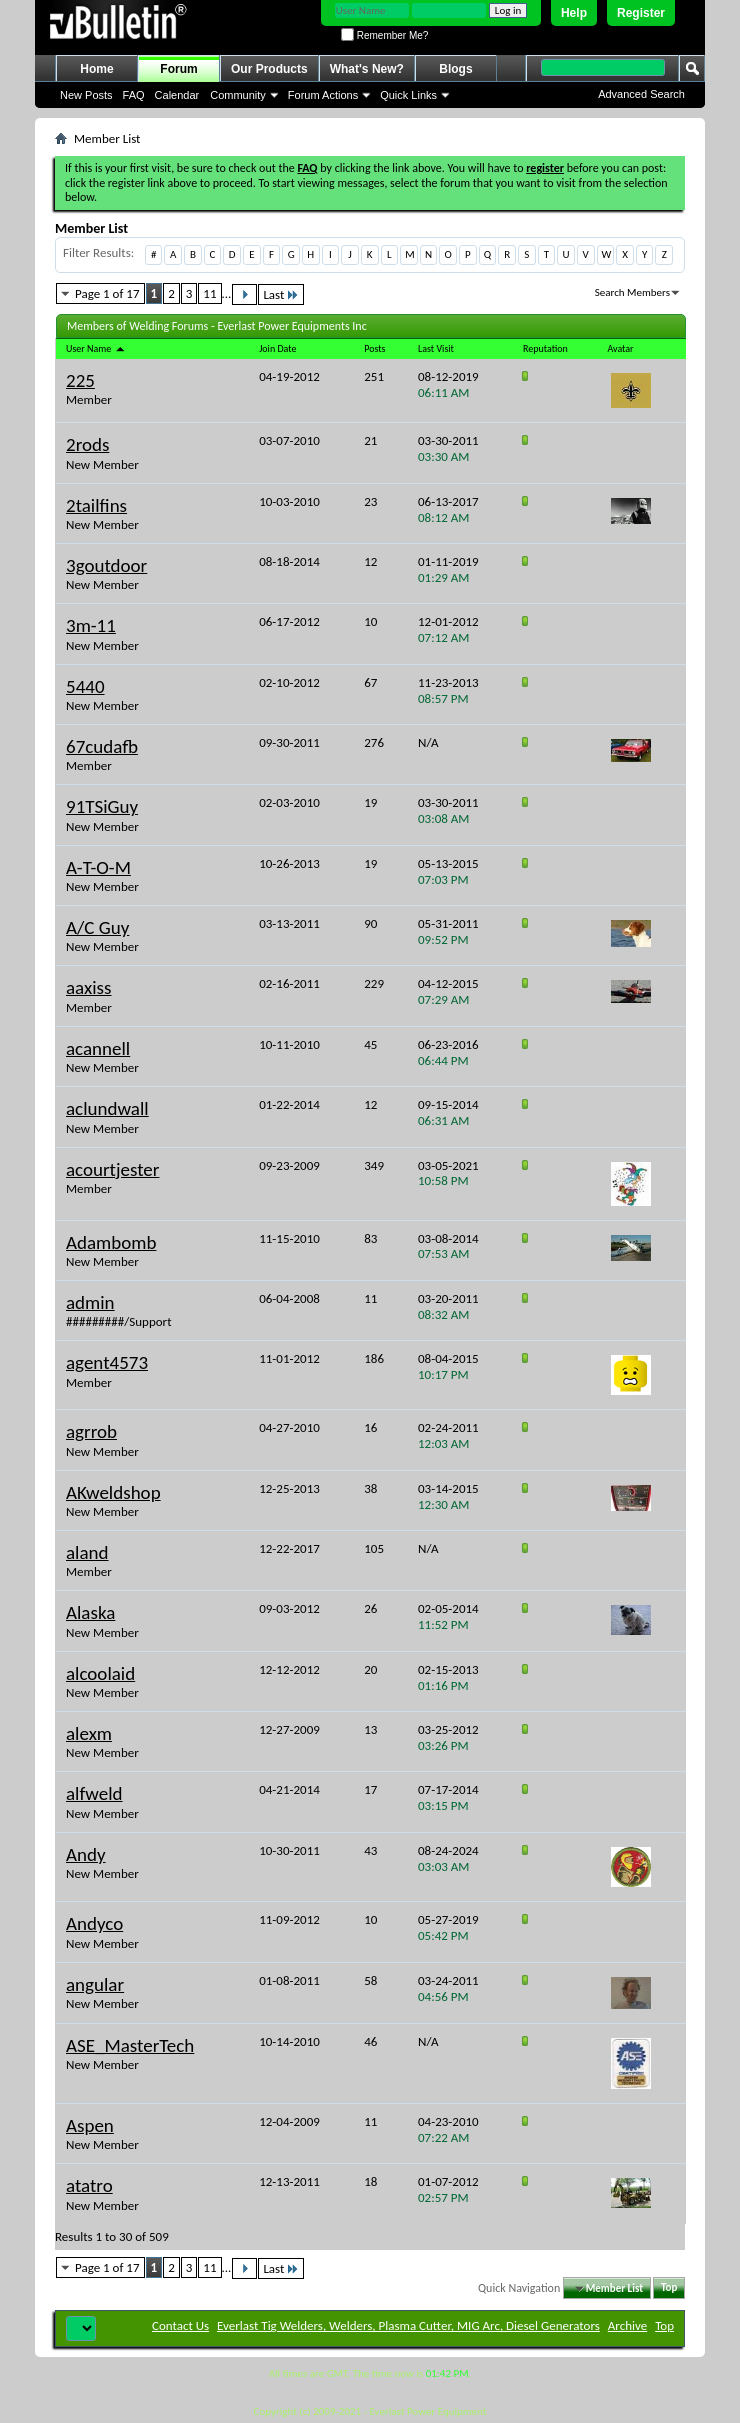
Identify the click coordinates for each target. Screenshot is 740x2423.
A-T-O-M (98, 867)
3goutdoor (106, 565)
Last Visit (436, 348)
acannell (98, 1048)
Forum (178, 69)
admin (90, 1302)
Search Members (632, 292)
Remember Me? (384, 35)
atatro (89, 2185)
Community (238, 95)
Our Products (269, 69)
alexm (89, 1733)
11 (209, 293)
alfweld (94, 1793)
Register (641, 13)
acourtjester (112, 1169)
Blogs (455, 69)
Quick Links (408, 95)
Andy (86, 1854)
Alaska (90, 1612)
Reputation (545, 348)
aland (87, 1552)
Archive (627, 2325)
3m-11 (91, 625)
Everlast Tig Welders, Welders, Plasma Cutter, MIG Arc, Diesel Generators (408, 2325)
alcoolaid (100, 1673)
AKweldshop (113, 1492)
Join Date (277, 348)
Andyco (94, 1923)
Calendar (177, 95)
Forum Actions (323, 95)
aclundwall (107, 1108)
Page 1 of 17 (107, 293)
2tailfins (96, 505)
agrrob (91, 1431)
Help (574, 13)
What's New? (367, 69)
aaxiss (88, 987)
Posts (374, 348)
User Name (96, 348)
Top (669, 2288)
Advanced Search (641, 94)
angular (95, 1984)
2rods (87, 444)
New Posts (86, 95)
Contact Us (180, 2325)
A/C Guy (97, 927)
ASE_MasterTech (130, 2045)
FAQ (134, 95)
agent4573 (107, 1362)
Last (281, 294)
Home (96, 69)
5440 (85, 686)
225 (80, 380)
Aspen (90, 2125)
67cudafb (102, 746)
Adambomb (111, 1242)
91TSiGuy (102, 806)
